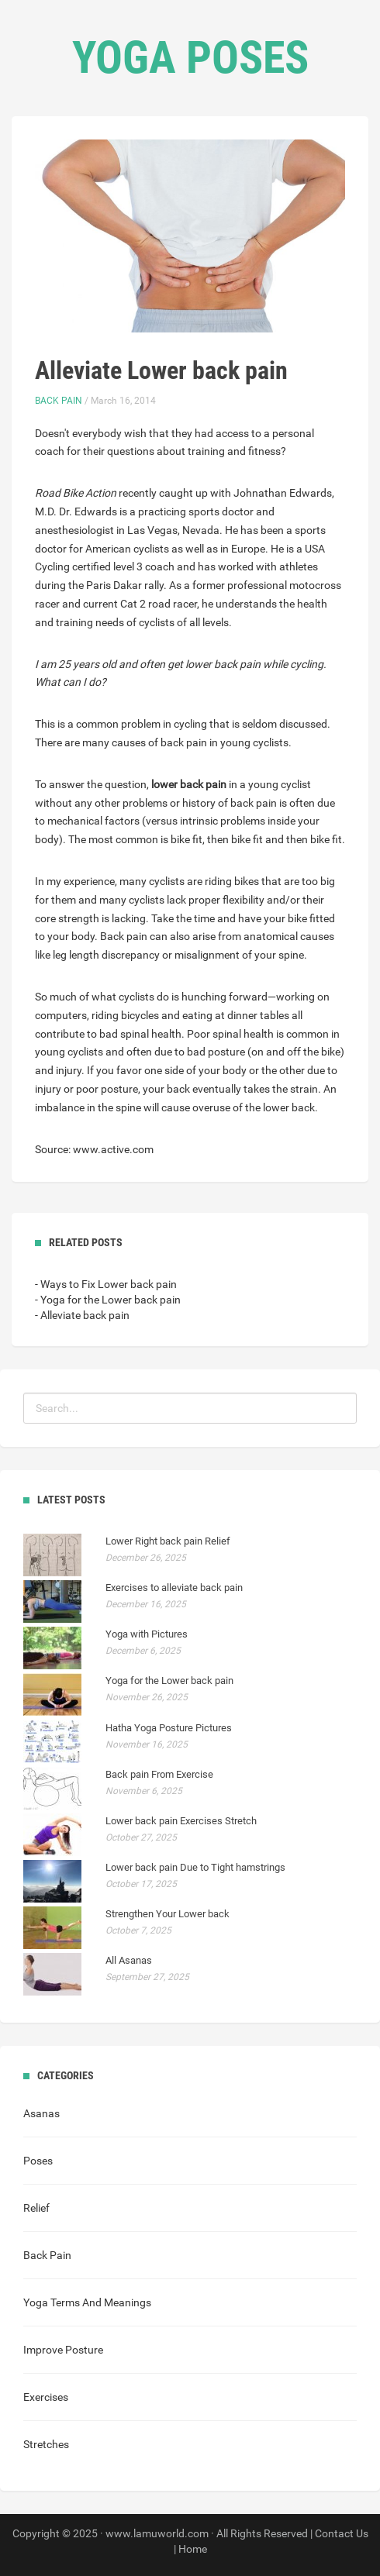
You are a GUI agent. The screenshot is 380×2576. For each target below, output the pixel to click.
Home (192, 2549)
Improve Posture (63, 2350)
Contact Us (341, 2533)
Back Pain (58, 400)
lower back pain (188, 784)
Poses (38, 2160)
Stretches (46, 2444)
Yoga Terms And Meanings (87, 2302)
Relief (36, 2208)
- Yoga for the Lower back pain (108, 1299)
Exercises (45, 2397)
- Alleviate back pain (82, 1315)
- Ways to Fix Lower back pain (106, 1284)
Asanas (41, 2113)
